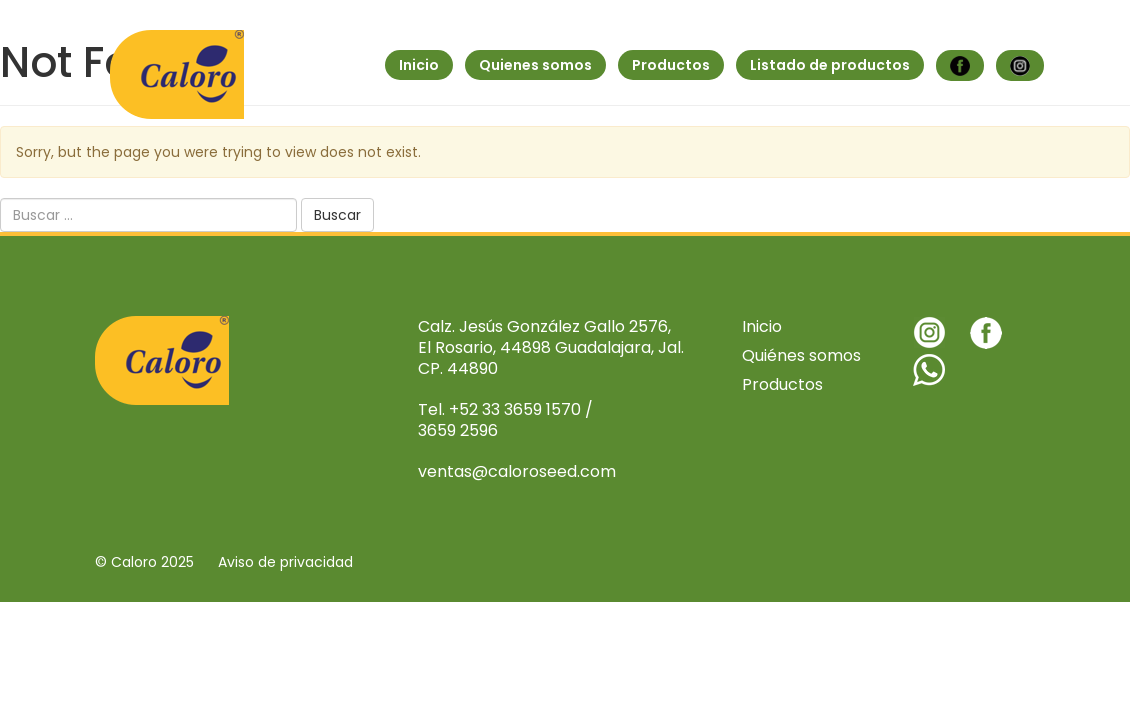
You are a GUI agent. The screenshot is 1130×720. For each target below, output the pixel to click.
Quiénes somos (801, 355)
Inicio (419, 65)
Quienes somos (535, 65)
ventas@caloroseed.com (517, 471)
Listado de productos (830, 65)
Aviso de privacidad (285, 562)
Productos (671, 65)
